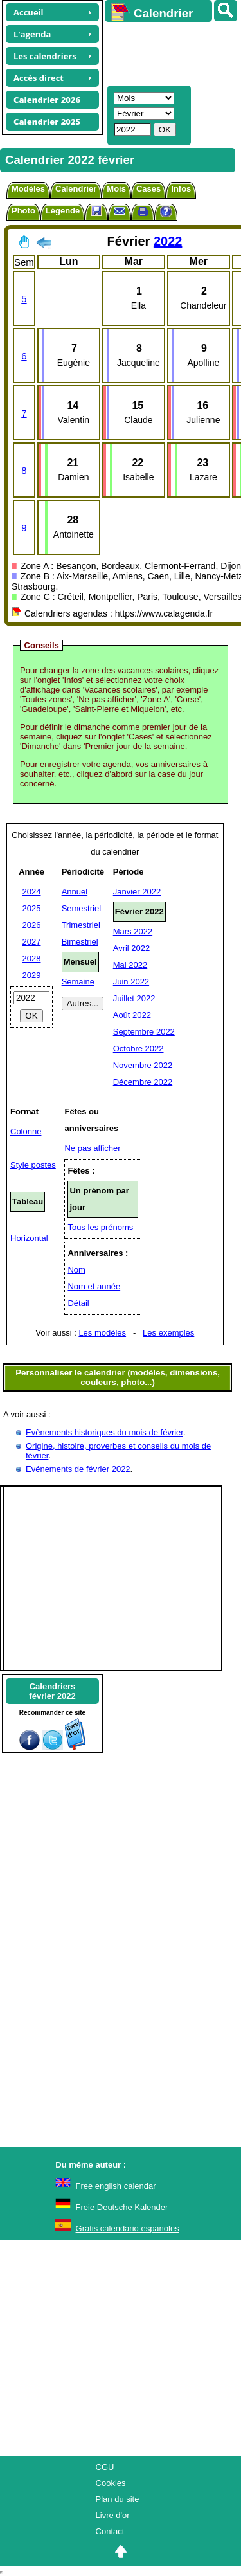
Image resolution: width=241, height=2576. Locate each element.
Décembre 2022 (143, 1082)
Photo (23, 210)
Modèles (28, 189)
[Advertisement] (167, 52)
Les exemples (168, 1333)
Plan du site (117, 2499)
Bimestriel (80, 942)
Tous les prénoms (100, 1227)
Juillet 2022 (134, 998)
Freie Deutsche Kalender (122, 2207)
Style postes (33, 1165)
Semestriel (81, 908)
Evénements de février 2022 (78, 1469)
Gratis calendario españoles (127, 2228)
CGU (105, 2467)
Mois (116, 189)
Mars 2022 (132, 931)
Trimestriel (81, 925)
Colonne (25, 1131)
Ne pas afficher (92, 1148)
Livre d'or (113, 2515)
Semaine (78, 981)
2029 (31, 975)
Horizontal (29, 1238)
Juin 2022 (131, 981)
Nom (76, 1269)
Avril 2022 (131, 948)
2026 (31, 925)
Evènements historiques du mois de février (104, 1432)
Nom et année (93, 1286)
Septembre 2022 (144, 1032)
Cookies (111, 2483)
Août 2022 (132, 1015)
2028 (31, 958)
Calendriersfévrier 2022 (52, 1691)
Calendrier (75, 189)
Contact (110, 2531)
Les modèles (102, 1333)
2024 (31, 891)
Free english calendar (116, 2186)
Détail (78, 1303)
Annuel (74, 891)
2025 (31, 908)
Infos (181, 189)
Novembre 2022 (143, 1065)
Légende (63, 210)
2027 (31, 942)
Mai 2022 (130, 965)
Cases (148, 189)
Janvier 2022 (137, 891)
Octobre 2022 (138, 1048)
